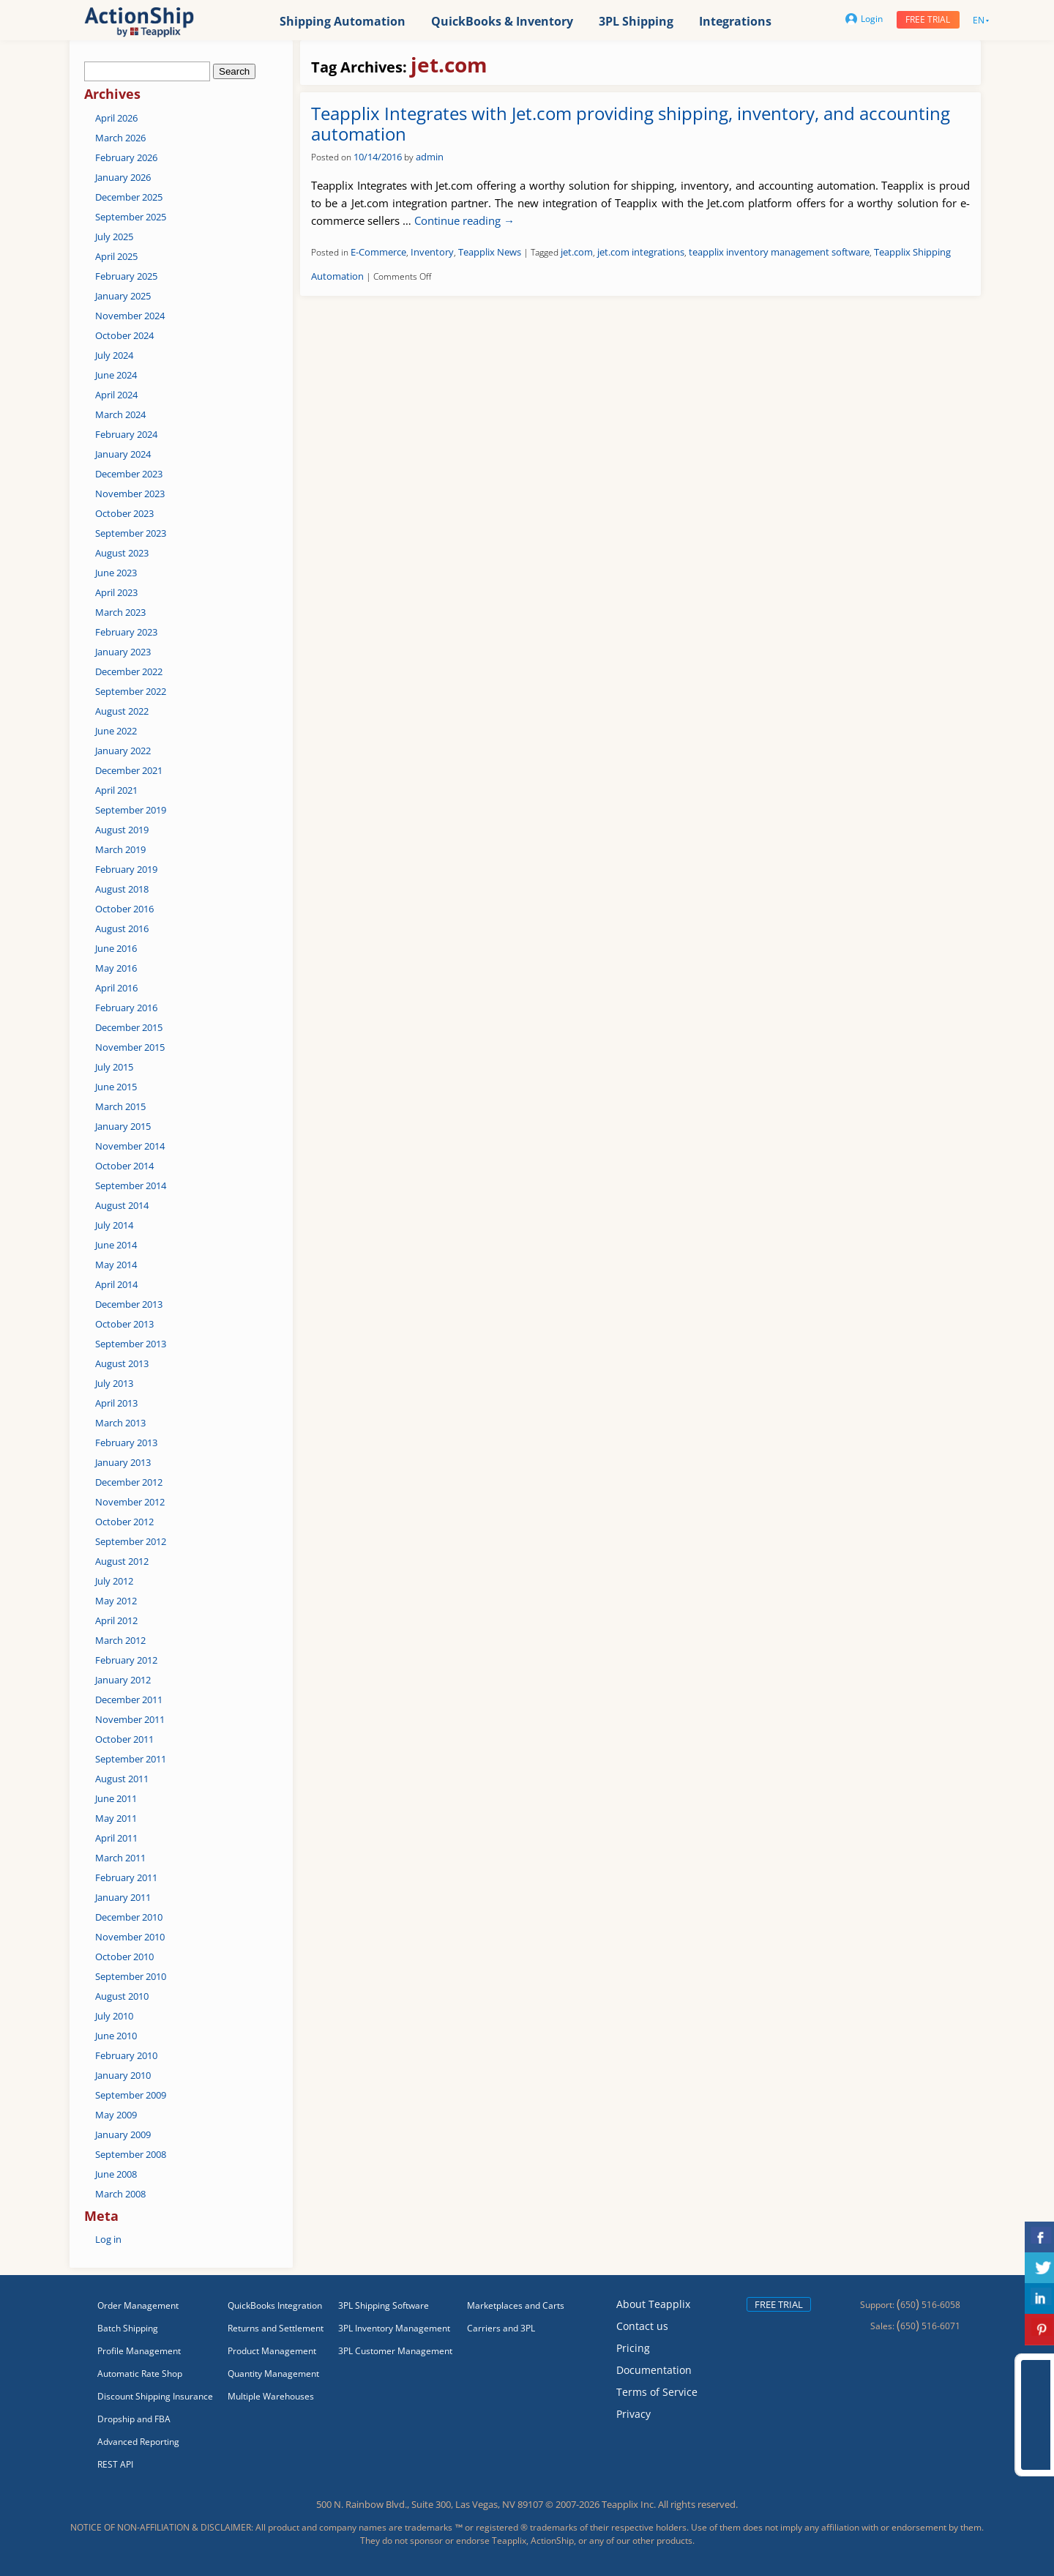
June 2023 (116, 572)
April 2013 (116, 1403)
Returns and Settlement (276, 2328)
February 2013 (126, 1442)
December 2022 (128, 671)
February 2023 (126, 632)
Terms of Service (657, 2392)
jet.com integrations (640, 251)
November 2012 (130, 1501)
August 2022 (122, 711)
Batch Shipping (127, 2328)
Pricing (633, 2348)
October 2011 (124, 1739)
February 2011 (126, 1877)
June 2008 (116, 2174)
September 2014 (130, 1185)
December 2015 (128, 1027)
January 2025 (123, 295)
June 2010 (116, 2035)
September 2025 (130, 216)
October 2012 (124, 1521)
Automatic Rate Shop (139, 2373)
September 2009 (130, 2095)
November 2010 (130, 1936)
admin (430, 156)
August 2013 (122, 1363)
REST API (115, 2464)
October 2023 (124, 513)
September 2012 (130, 1541)
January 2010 (123, 2075)
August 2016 (122, 928)
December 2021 (128, 770)
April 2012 (116, 1620)
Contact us (642, 2326)
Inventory (432, 251)
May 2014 (116, 1264)
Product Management (272, 2351)
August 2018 (122, 889)
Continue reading (464, 220)
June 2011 (116, 1798)
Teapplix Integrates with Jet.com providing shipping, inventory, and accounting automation (630, 123)
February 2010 (126, 2055)
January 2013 (123, 1462)
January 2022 (123, 750)
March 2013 (120, 1422)
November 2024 (130, 315)
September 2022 (130, 691)
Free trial (927, 19)
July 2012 (114, 1580)
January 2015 (123, 1126)
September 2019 (130, 809)
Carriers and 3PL (501, 2328)
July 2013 (114, 1383)
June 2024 (116, 374)
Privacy (633, 2414)
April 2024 (116, 394)
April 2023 (116, 592)
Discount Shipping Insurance (155, 2396)
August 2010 (122, 1996)
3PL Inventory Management (394, 2328)
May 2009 (116, 2114)
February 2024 (126, 434)
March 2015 (120, 1106)
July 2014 (114, 1225)
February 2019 (126, 869)
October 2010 (124, 1956)
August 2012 (122, 1561)
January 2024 (123, 454)
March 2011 (120, 1857)
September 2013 (130, 1343)
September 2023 (130, 533)
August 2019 (122, 829)
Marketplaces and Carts (515, 2305)
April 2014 (116, 1284)
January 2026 (123, 177)
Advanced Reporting (138, 2441)
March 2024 (120, 414)
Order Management (138, 2305)
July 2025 (114, 236)
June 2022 (116, 730)
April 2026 (116, 117)
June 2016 (116, 948)
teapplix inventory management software (779, 251)
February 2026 (126, 157)
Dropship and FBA (134, 2419)
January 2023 (123, 651)
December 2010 (128, 1917)
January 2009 (123, 2134)
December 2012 (128, 1482)
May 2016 (116, 968)
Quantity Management (273, 2373)
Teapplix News (489, 251)
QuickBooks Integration (275, 2305)
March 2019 (120, 849)
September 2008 (130, 2154)
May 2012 (116, 1600)
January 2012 (123, 1679)
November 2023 (130, 493)
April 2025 (116, 256)
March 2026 (120, 137)
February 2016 (126, 1007)
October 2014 (124, 1165)
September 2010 (130, 1976)
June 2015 (116, 1086)
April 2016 (116, 987)
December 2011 (128, 1699)
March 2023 (120, 612)
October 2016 (124, 908)
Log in (108, 2239)
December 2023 (128, 473)
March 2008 (120, 2193)
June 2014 (116, 1244)
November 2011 (130, 1719)
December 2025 (128, 197)
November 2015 (130, 1047)
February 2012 (126, 1660)
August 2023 (122, 552)
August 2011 (122, 1778)
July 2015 (114, 1066)
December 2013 (128, 1304)
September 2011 (130, 1758)
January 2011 (123, 1897)
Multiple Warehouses (271, 2396)
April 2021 (116, 790)
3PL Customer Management (395, 2351)
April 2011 (116, 1837)
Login (864, 18)
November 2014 (130, 1146)
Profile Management (139, 2351)
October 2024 (124, 335)
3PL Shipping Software (383, 2305)
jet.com (577, 251)
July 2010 (114, 2015)
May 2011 (116, 1818)
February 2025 (126, 276)
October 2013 (124, 1323)
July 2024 (114, 355)
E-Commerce (378, 251)
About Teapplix (653, 2304)
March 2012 (120, 1640)
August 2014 (122, 1205)
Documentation (654, 2370)
